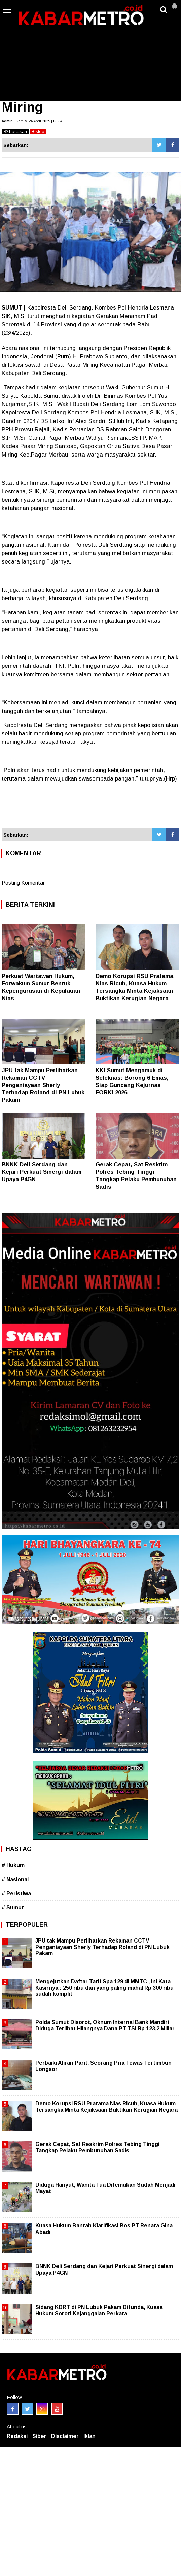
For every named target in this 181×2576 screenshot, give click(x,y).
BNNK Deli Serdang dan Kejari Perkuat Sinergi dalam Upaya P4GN (41, 1172)
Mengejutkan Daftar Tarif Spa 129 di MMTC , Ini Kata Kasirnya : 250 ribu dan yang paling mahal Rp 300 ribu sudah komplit (104, 1987)
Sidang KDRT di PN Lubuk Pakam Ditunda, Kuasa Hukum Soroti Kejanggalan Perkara (98, 2310)
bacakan (15, 131)
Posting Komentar (23, 883)
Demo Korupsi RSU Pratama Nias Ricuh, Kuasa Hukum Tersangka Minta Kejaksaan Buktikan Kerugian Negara (106, 2106)
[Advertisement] (90, 50)
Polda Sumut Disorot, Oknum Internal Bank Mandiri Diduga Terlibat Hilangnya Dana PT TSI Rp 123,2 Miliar (105, 2025)
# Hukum (13, 1865)
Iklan (89, 2436)
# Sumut (13, 1907)
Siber (39, 2436)
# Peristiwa (16, 1893)
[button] (174, 3)
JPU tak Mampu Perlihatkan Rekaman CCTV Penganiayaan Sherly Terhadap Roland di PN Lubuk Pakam (43, 1085)
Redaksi (17, 2436)
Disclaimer (65, 2436)
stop (38, 131)
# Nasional (15, 1879)
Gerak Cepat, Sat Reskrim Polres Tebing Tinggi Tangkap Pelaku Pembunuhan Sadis (97, 2147)
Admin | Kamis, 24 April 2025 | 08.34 (32, 121)
